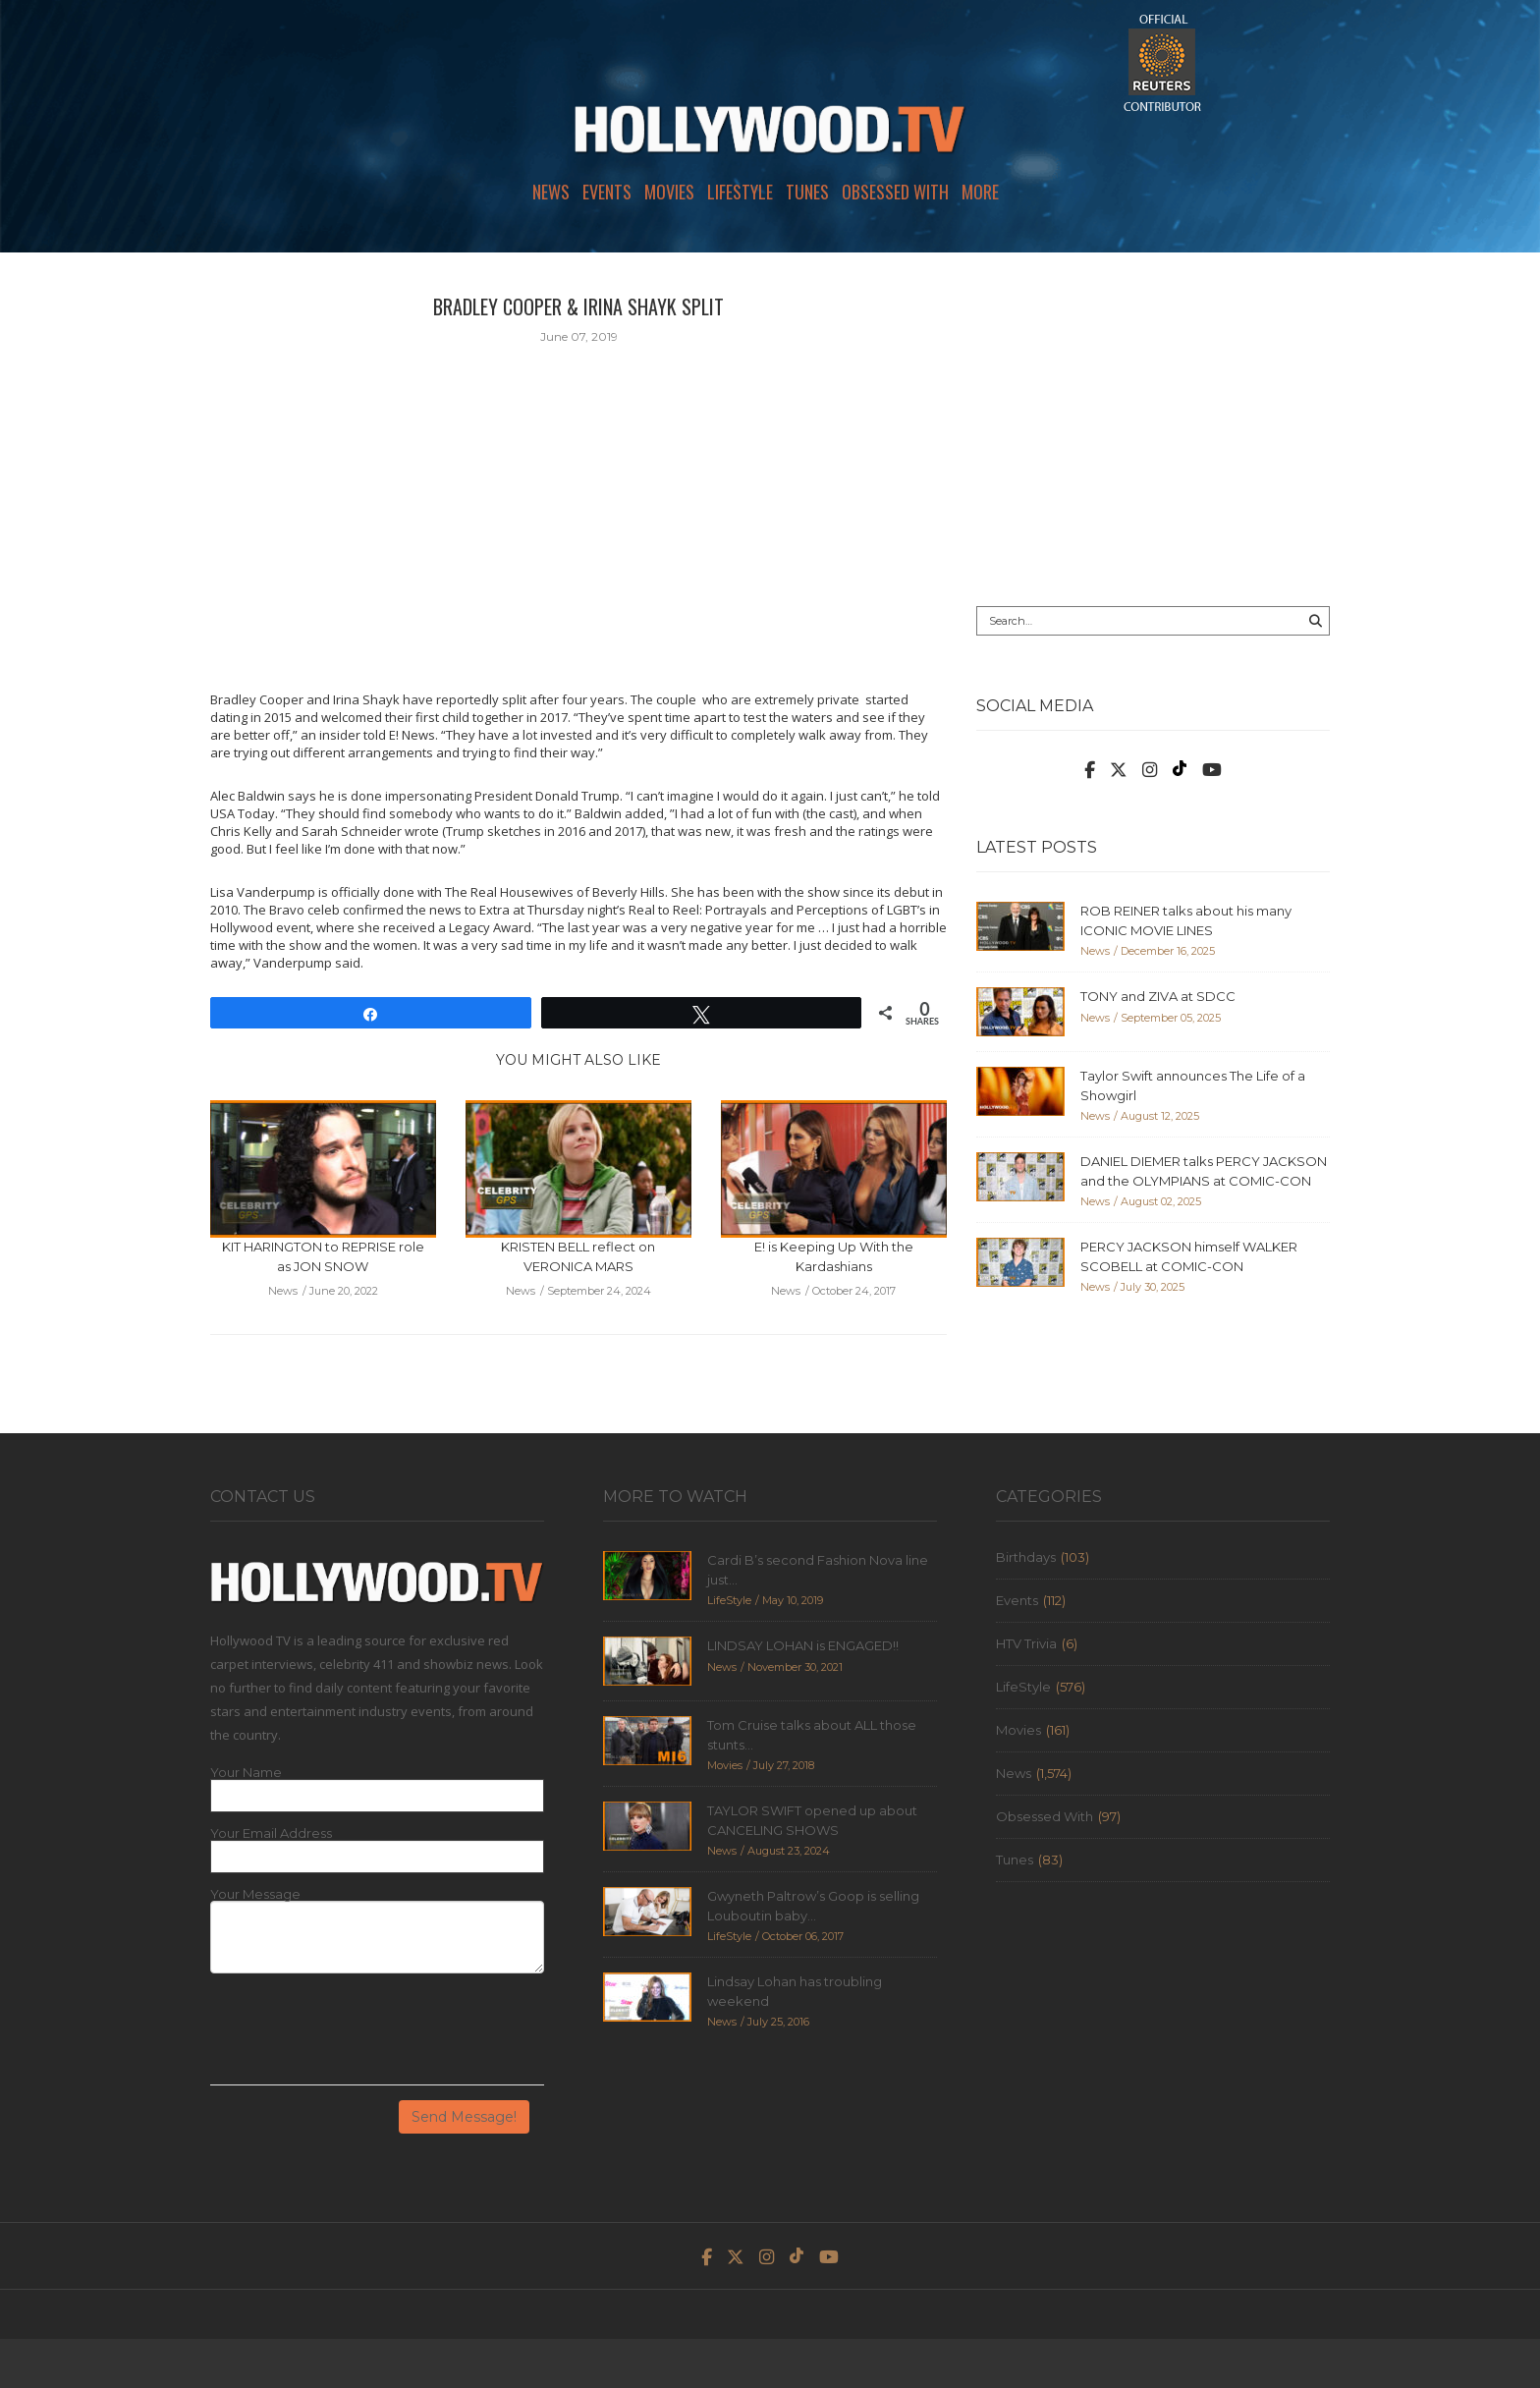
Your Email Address (271, 1833)
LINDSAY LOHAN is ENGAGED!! (803, 1645)
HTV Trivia (1026, 1643)
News (551, 191)
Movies (669, 191)
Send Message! (464, 2117)
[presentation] (359, 2036)
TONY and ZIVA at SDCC (1158, 996)
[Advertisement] (1153, 429)
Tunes (807, 191)
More (980, 191)
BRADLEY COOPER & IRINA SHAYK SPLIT (578, 306)
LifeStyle (740, 191)
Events (607, 191)
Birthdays (1026, 1557)
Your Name (246, 1772)
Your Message (255, 1894)
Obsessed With (895, 191)
